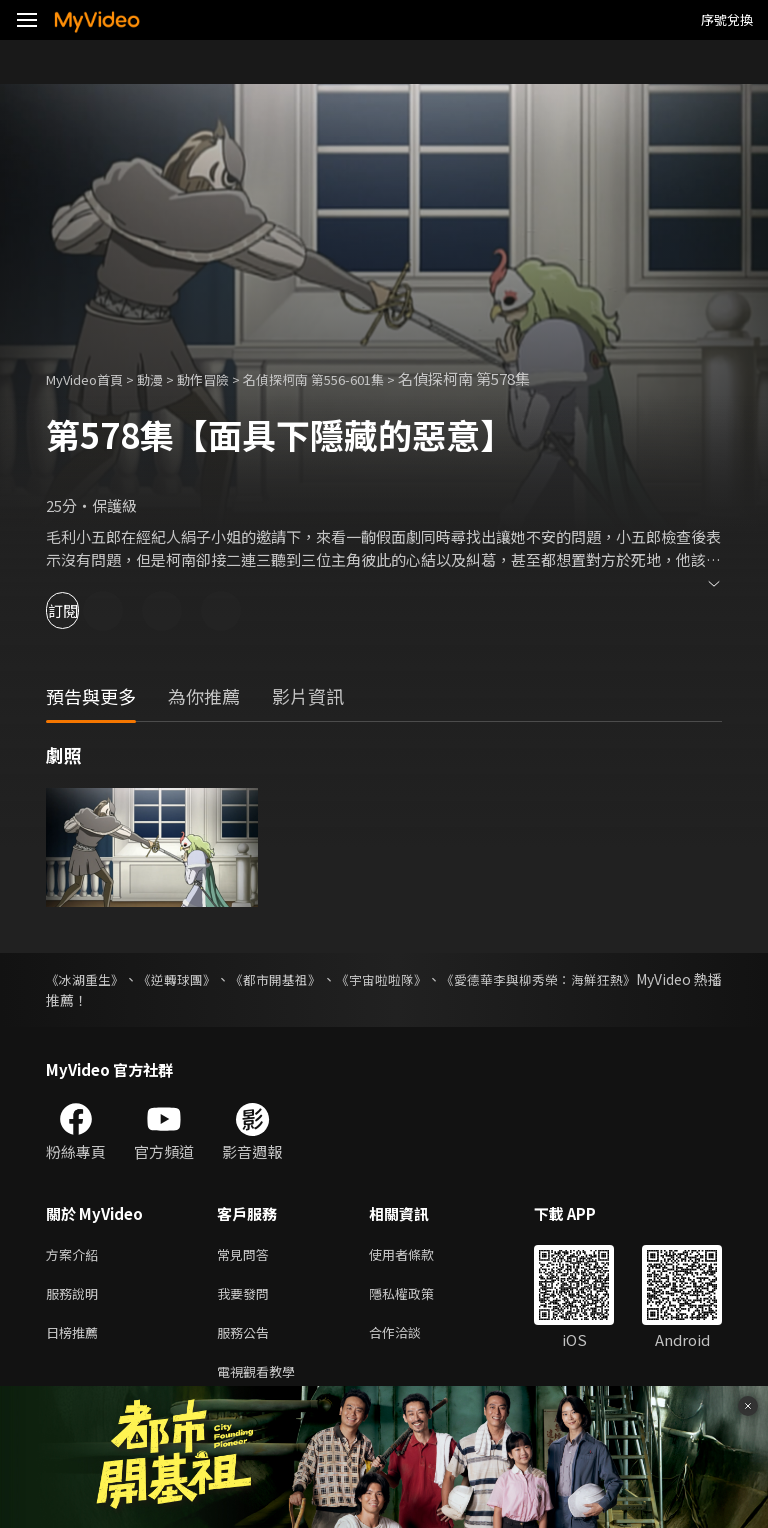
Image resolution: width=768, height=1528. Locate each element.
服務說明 (76, 1297)
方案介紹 (76, 1255)
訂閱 (86, 610)
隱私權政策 (418, 1297)
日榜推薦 (76, 1339)
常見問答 (247, 1255)
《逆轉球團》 (198, 979)
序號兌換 (727, 19)
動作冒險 (225, 378)
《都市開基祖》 (314, 979)
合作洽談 (411, 1339)
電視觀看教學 (262, 1381)
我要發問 (247, 1297)
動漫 (166, 378)
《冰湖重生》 (88, 979)
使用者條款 (418, 1255)
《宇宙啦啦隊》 (438, 979)
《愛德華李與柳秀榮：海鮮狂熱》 (617, 979)
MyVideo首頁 (91, 378)
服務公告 (247, 1339)
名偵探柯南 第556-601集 (350, 378)
